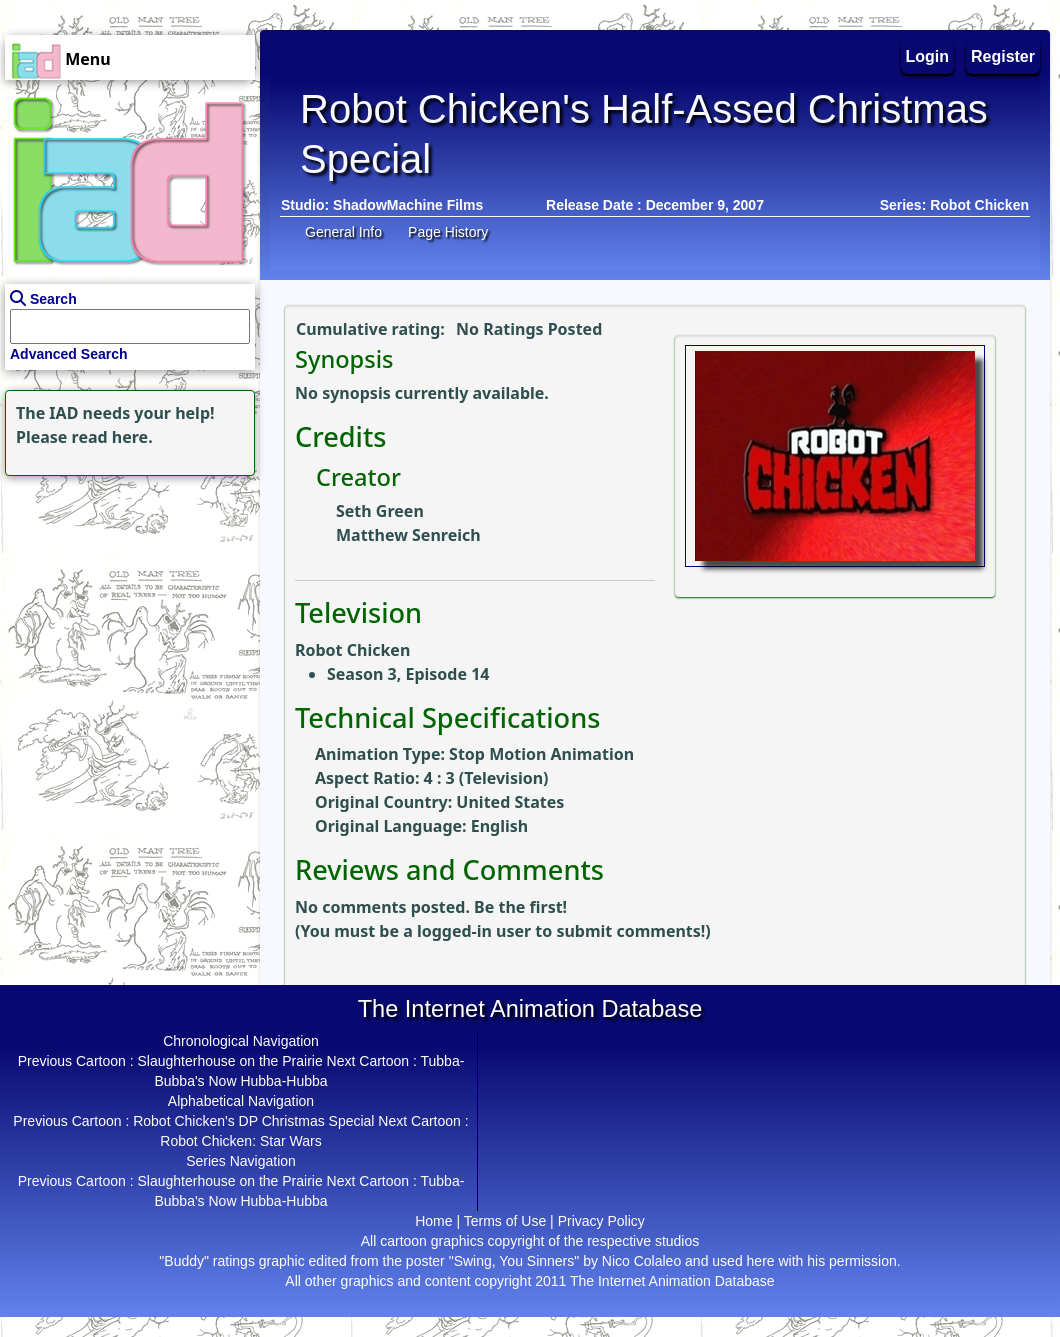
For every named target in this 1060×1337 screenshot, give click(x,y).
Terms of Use (505, 1221)
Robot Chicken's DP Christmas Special (253, 1121)
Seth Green (380, 511)
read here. (112, 437)
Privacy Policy (601, 1221)
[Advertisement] (125, 606)
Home (433, 1221)
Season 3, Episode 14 (408, 674)
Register (1003, 56)
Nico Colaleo (641, 1261)
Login (928, 56)
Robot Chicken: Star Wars (240, 1141)
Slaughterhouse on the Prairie (229, 1061)
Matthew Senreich (408, 535)
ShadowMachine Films (408, 205)
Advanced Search (69, 354)
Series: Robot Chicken (954, 205)
